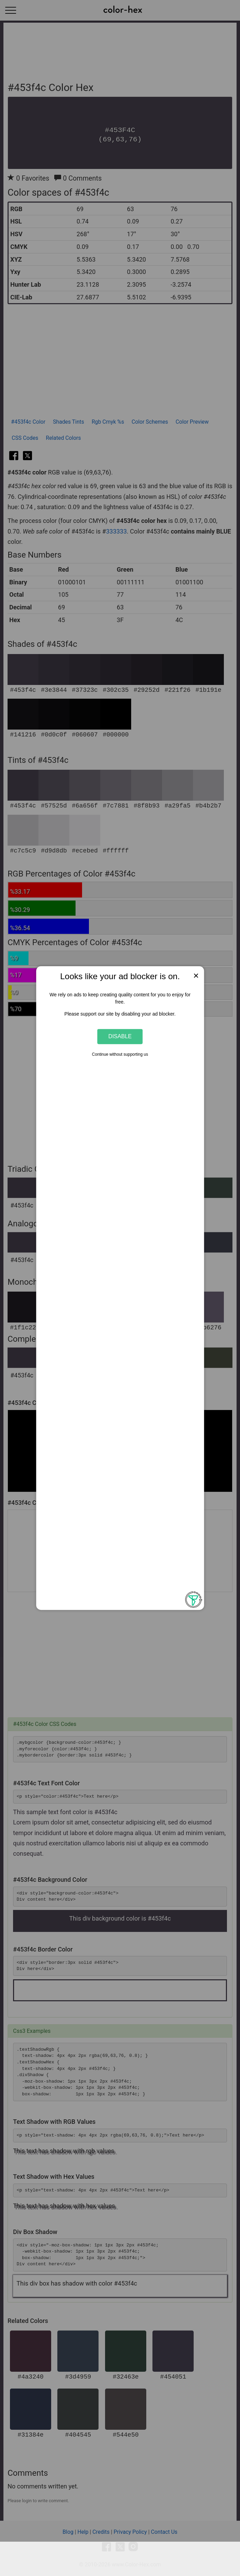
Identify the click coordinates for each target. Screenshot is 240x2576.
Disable (120, 1036)
